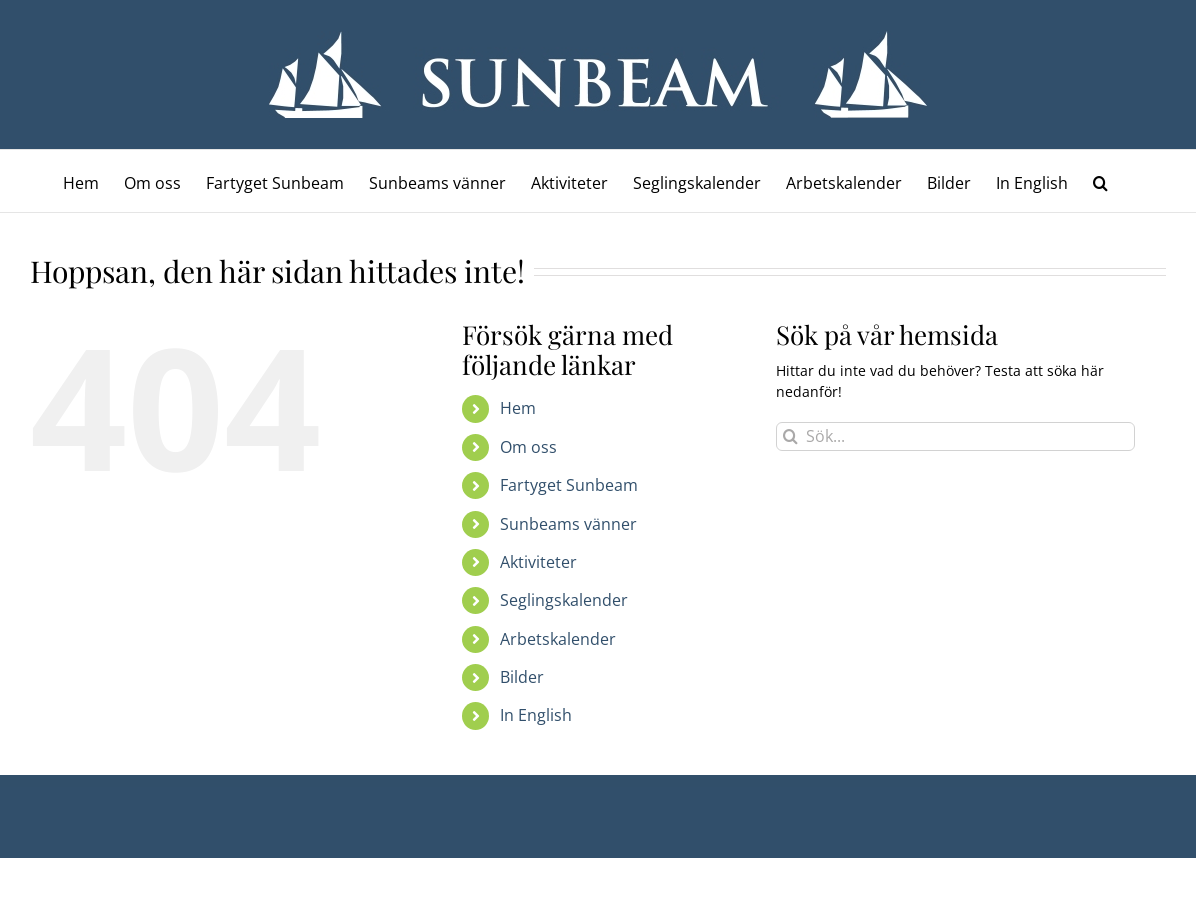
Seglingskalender (564, 600)
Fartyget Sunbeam (569, 485)
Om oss (528, 447)
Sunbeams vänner (568, 524)
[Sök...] (955, 436)
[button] (1100, 181)
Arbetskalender (558, 639)
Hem (518, 408)
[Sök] (790, 436)
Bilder (522, 677)
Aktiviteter (538, 562)
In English (536, 715)
